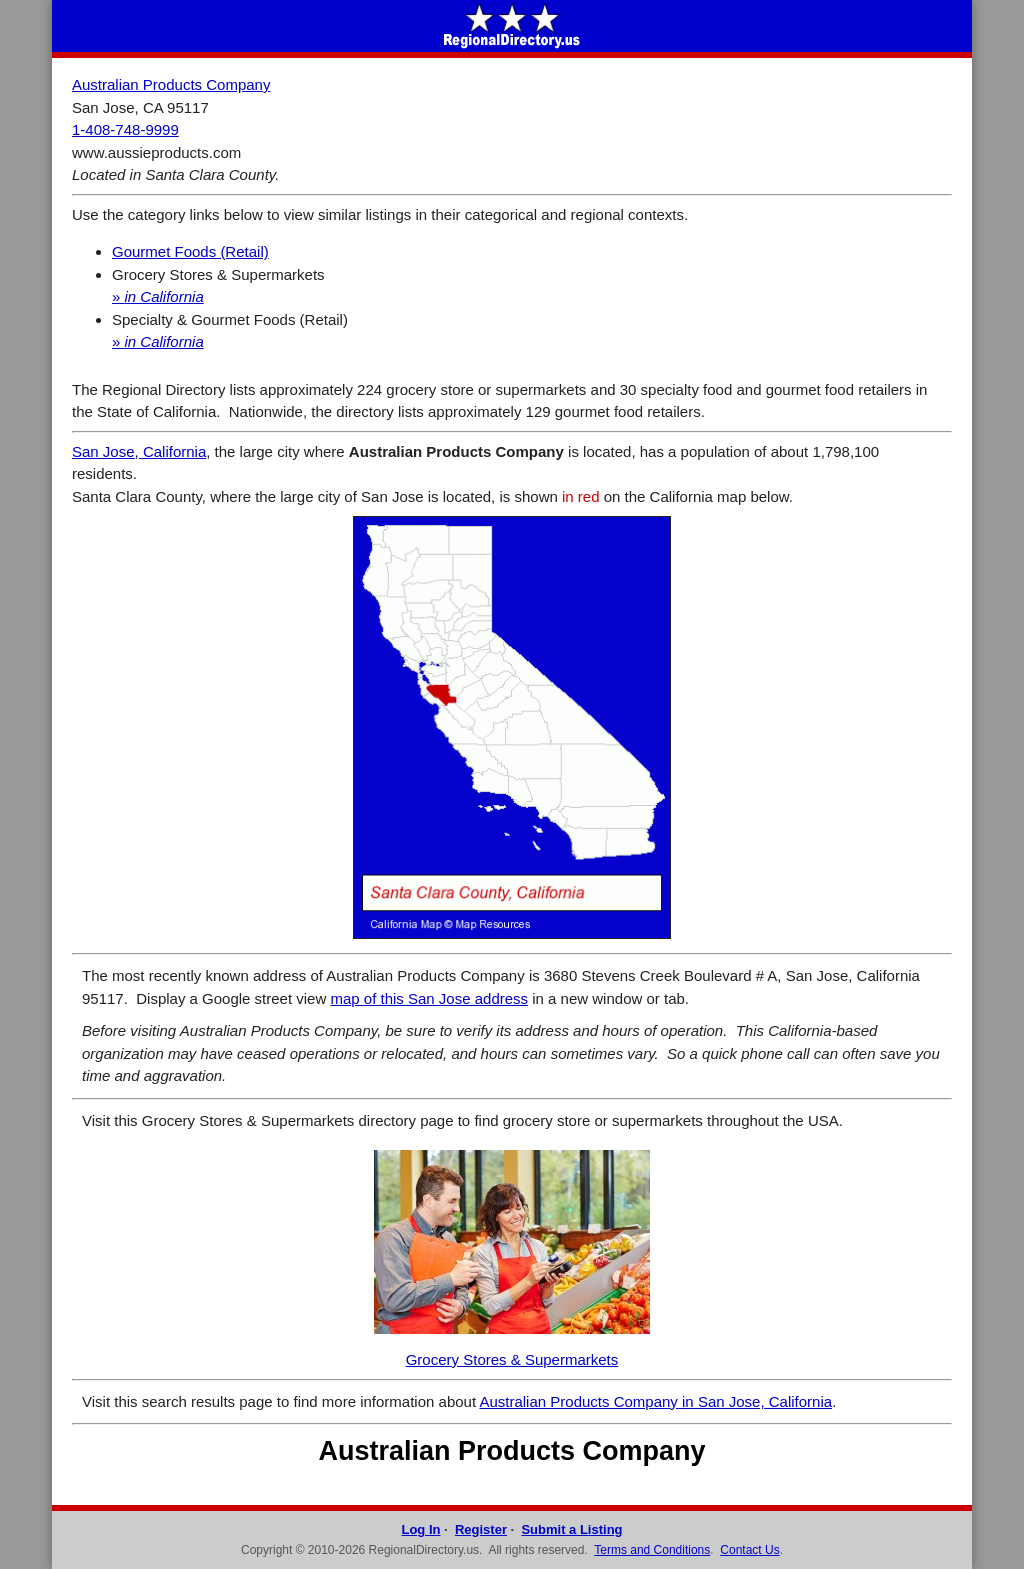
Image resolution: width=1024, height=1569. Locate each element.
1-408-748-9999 (125, 129)
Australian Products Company (171, 84)
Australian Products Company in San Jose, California (655, 1401)
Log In (420, 1529)
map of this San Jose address (429, 998)
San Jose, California (139, 451)
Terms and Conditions (652, 1550)
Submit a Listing (571, 1529)
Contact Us (749, 1550)
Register (481, 1529)
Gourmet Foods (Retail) (190, 251)
